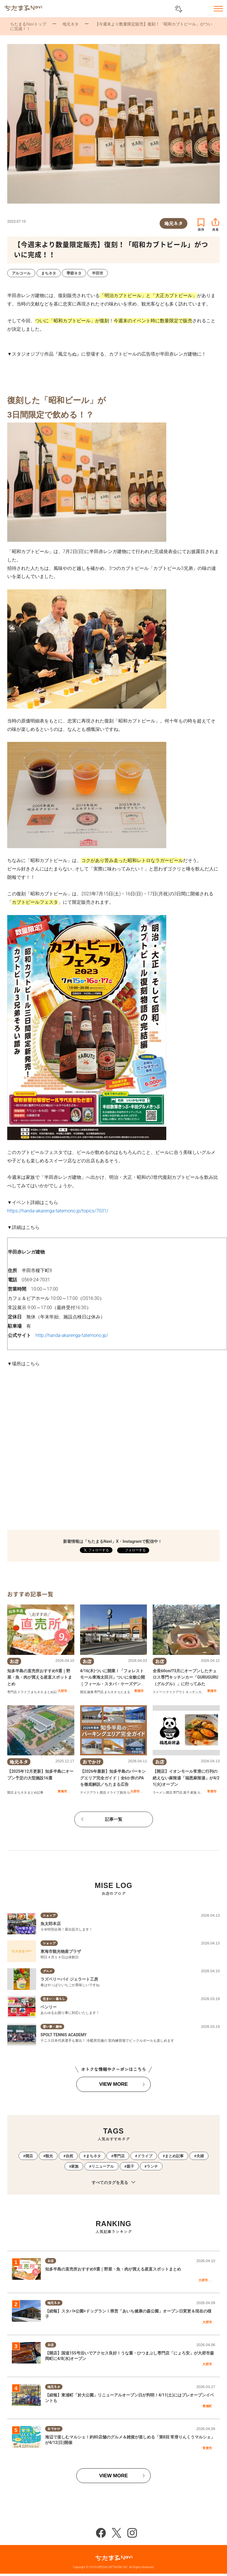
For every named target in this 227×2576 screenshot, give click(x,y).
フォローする (135, 1550)
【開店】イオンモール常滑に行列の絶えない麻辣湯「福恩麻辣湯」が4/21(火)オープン (186, 1778)
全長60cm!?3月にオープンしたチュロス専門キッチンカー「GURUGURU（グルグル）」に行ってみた (186, 1677)
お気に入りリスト (203, 9)
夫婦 (200, 2156)
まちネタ (37, 1692)
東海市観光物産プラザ (60, 1951)
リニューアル (102, 2166)
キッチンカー (195, 1692)
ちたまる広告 (126, 1692)
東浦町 (207, 2406)
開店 (83, 1692)
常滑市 (212, 1791)
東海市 (139, 1691)
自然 (69, 2156)
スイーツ (159, 1692)
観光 (123, 1792)
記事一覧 (113, 1819)
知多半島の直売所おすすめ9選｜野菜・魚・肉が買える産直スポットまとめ (39, 1677)
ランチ (152, 2166)
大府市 (62, 1691)
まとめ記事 (52, 1692)
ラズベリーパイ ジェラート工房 (69, 1979)
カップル (203, 1792)
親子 (186, 1792)
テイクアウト (175, 1692)
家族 (193, 1792)
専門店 (12, 1692)
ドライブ (23, 1692)
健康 (90, 1692)
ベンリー (48, 2007)
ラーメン (159, 1792)
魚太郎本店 (50, 1923)
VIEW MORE (113, 2084)
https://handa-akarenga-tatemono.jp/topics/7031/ (57, 1211)
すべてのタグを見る (113, 2182)
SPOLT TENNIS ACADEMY (64, 2034)
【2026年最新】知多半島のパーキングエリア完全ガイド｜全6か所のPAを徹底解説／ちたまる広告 (113, 1778)
